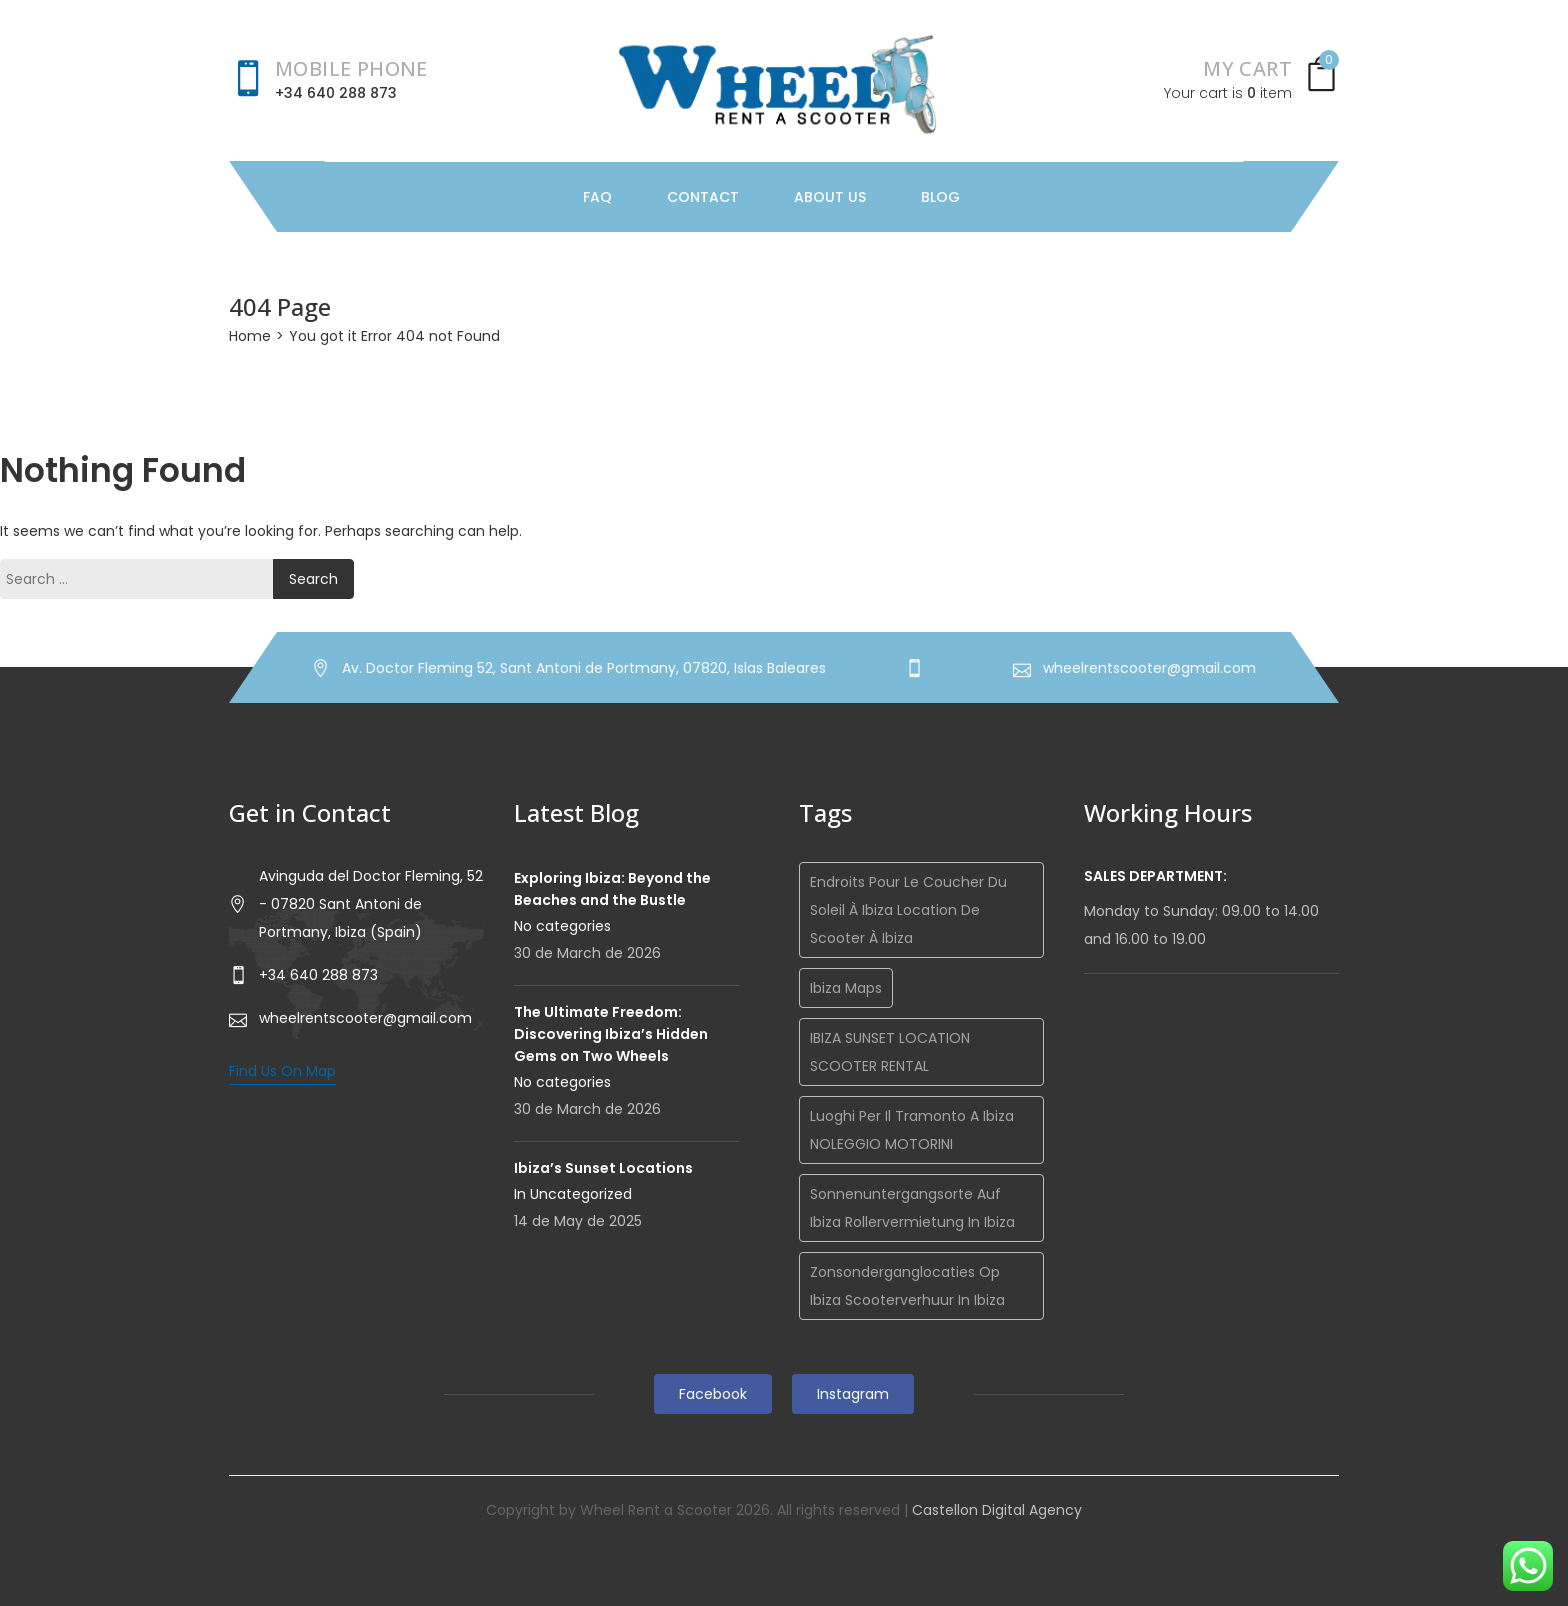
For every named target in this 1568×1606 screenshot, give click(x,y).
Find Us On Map (282, 1071)
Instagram (853, 1394)
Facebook (713, 1394)
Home (250, 336)
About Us (830, 197)
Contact (703, 197)
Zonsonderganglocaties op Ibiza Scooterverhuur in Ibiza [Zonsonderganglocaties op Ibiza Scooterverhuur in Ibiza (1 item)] (907, 1286)
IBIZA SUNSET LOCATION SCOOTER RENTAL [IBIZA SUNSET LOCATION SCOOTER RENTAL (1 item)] (890, 1052)
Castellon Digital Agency (997, 1510)
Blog (940, 197)
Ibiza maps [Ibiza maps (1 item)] (846, 988)
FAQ (597, 197)
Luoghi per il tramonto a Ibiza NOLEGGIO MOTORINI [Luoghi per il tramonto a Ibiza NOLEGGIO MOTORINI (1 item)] (912, 1130)
